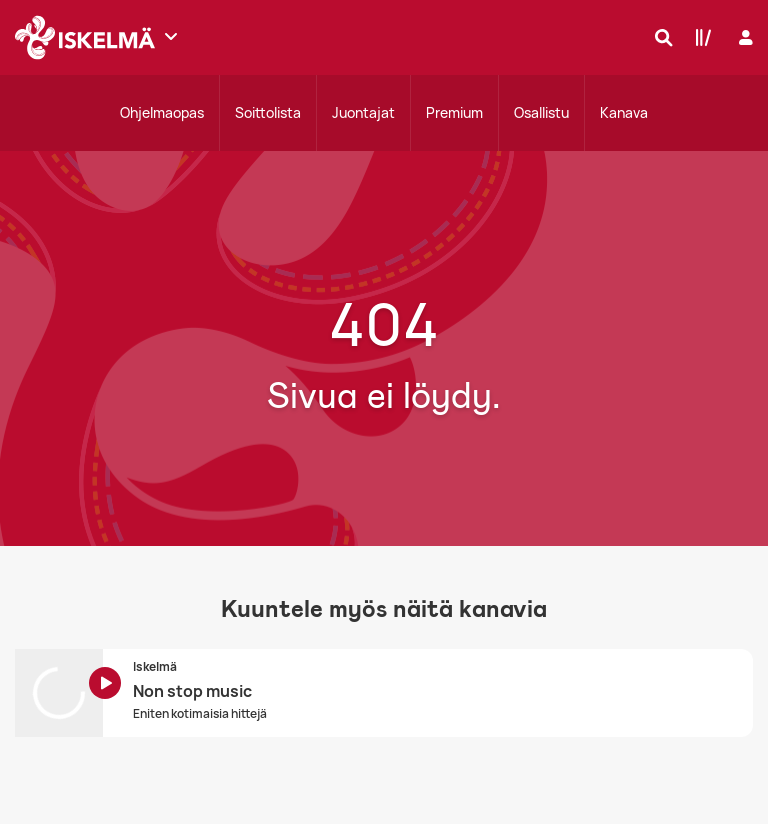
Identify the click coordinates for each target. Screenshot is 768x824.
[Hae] (659, 37)
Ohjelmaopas (162, 112)
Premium (454, 112)
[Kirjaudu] (743, 37)
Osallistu (541, 112)
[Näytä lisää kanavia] (171, 36)
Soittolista (268, 112)
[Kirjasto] (699, 37)
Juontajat (363, 112)
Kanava (624, 112)
